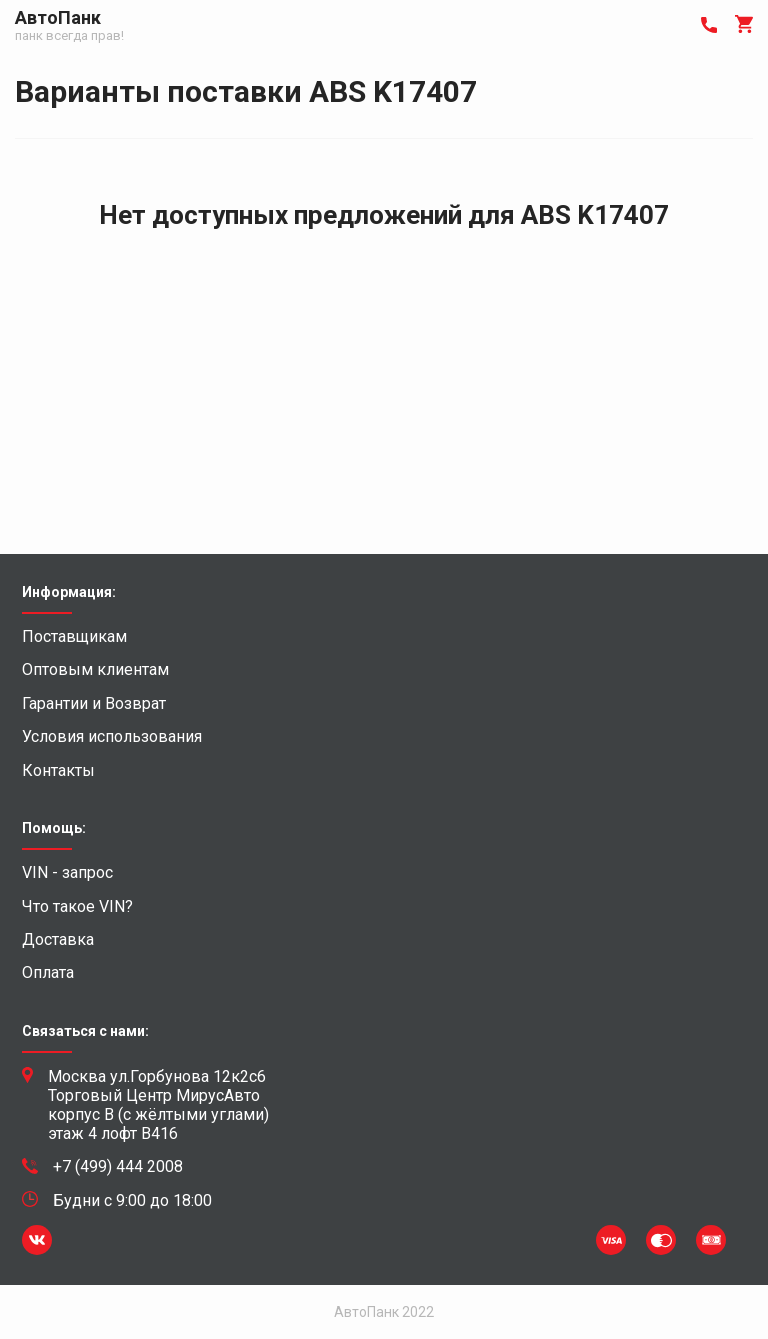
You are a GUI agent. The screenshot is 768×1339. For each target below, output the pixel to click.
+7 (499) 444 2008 (118, 1167)
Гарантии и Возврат (94, 704)
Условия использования (112, 737)
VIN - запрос (67, 873)
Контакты (58, 771)
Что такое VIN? (77, 907)
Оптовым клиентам (95, 670)
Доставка (58, 940)
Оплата (48, 973)
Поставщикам (74, 637)
